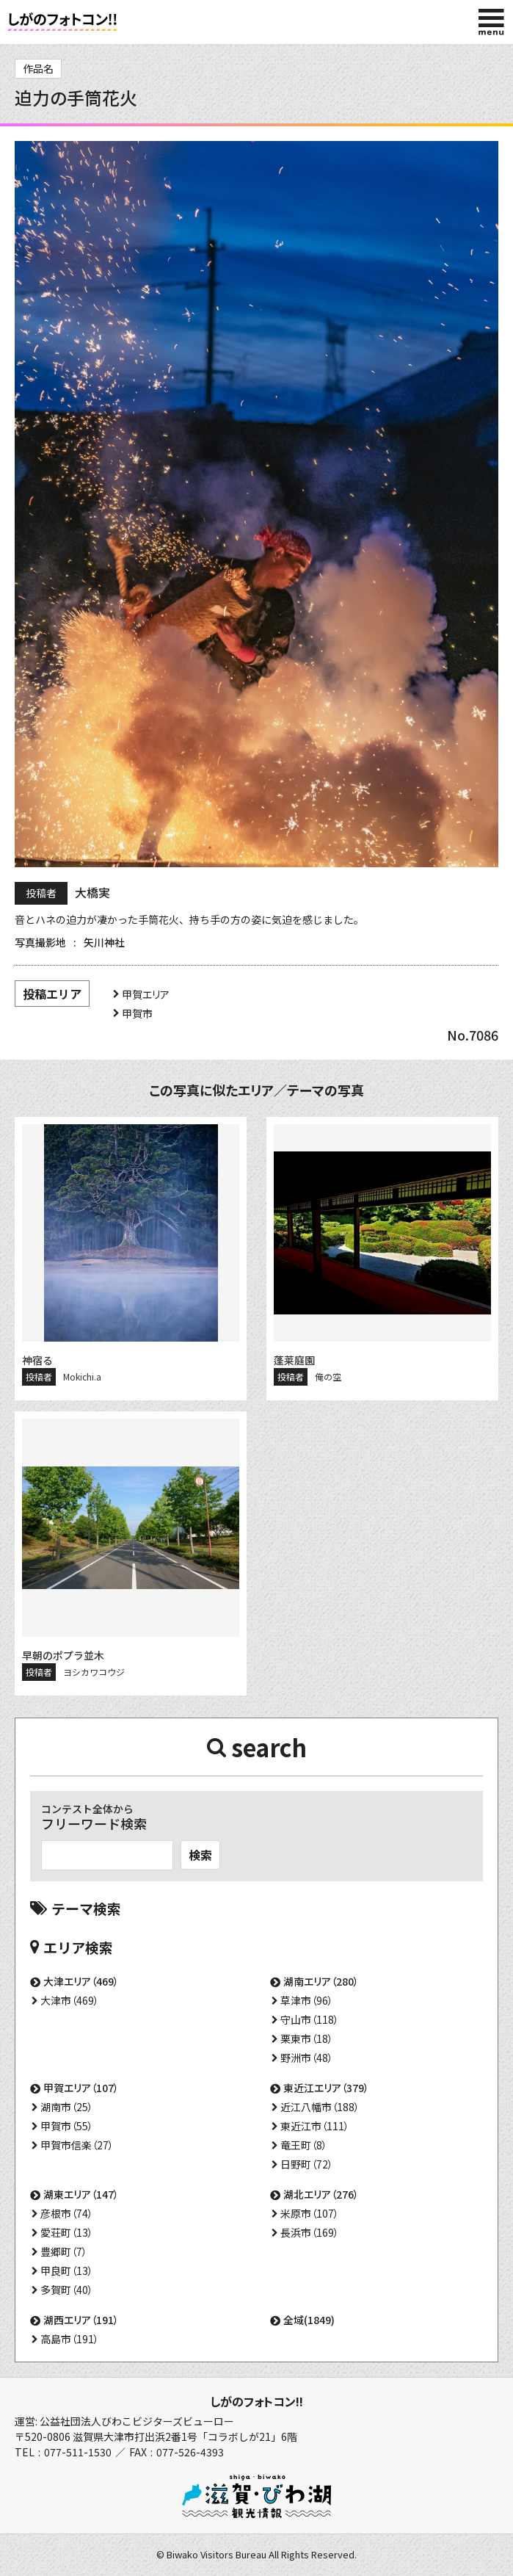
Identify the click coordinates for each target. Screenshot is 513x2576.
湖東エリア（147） (81, 2194)
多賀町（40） (66, 2289)
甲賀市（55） (66, 2126)
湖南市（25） (66, 2106)
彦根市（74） (66, 2213)
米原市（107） (309, 2213)
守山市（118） (309, 2019)
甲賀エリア (146, 994)
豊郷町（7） (63, 2251)
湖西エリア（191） (81, 2319)
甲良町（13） (66, 2270)
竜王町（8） (303, 2145)
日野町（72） (306, 2164)
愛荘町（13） (66, 2232)
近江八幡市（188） (320, 2106)
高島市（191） (69, 2338)
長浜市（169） (309, 2232)
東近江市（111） (314, 2126)
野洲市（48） (306, 2057)
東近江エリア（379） (326, 2087)
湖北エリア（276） (321, 2194)
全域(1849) (309, 2319)
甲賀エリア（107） (81, 2087)
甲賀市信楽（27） (77, 2145)
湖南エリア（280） (321, 1981)
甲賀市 (137, 1013)
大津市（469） (69, 2000)
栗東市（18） (306, 2038)
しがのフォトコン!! (256, 2401)
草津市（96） (306, 2000)
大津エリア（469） (81, 1981)
